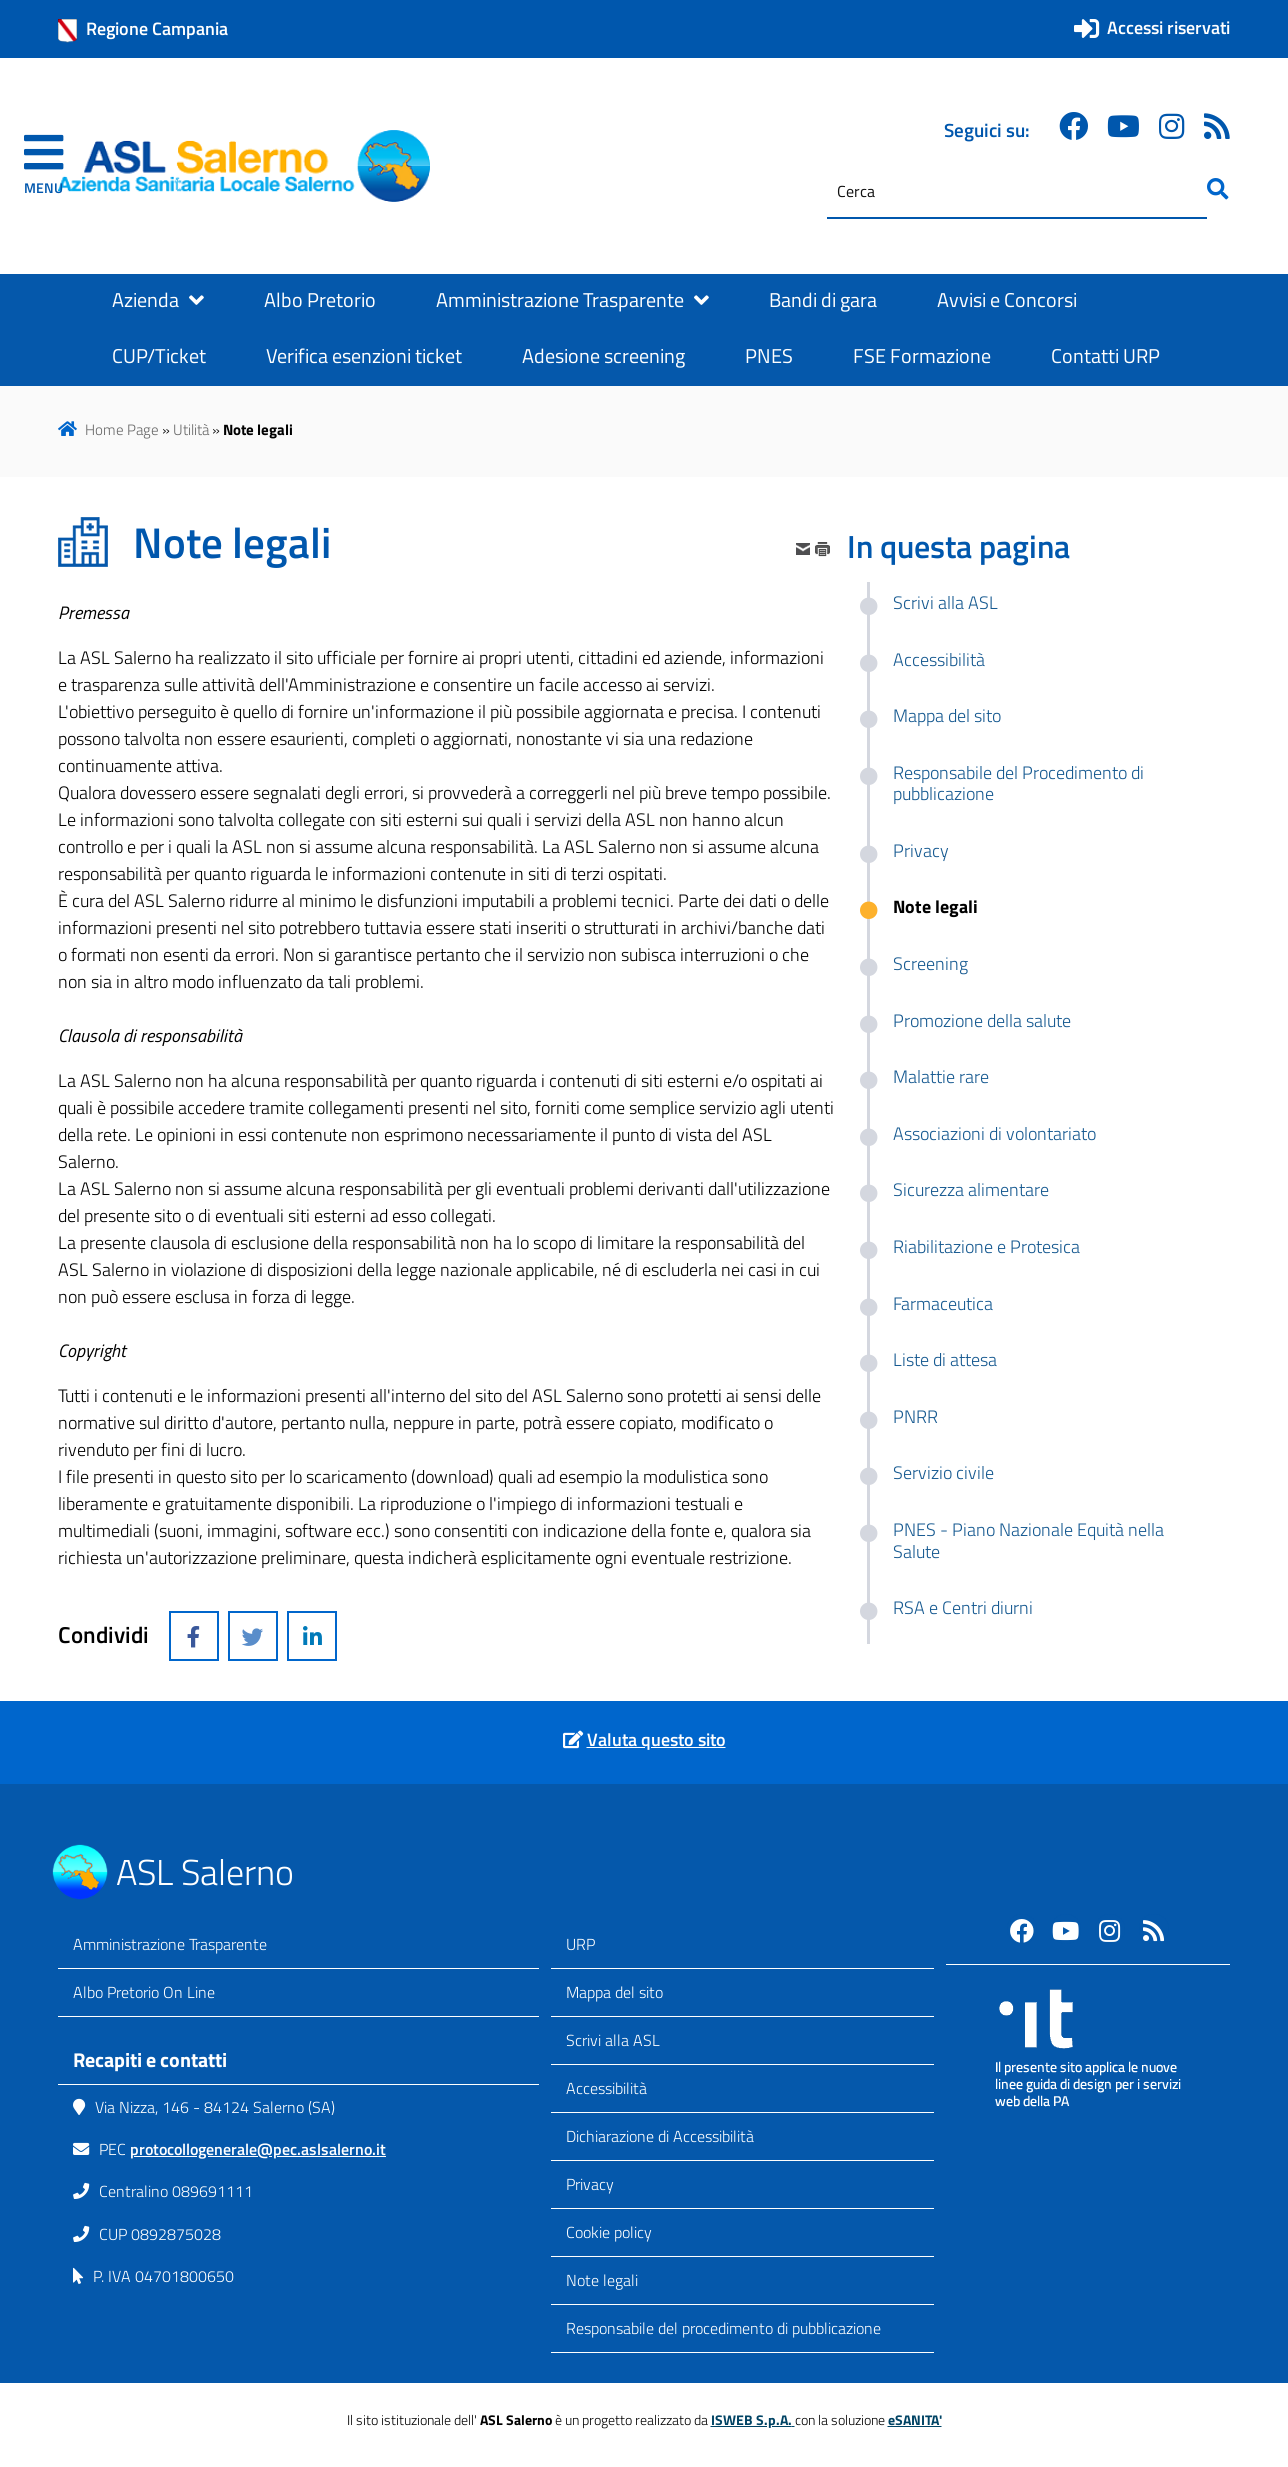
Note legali (602, 2280)
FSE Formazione (922, 356)
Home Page (122, 429)
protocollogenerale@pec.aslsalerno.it (258, 2149)
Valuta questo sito (656, 1739)
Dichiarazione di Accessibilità (660, 2136)
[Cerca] (1017, 191)
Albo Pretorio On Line (144, 1992)
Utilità (191, 429)
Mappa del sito (614, 1992)
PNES (769, 356)
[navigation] (43, 166)
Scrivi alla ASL (613, 2040)
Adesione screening (603, 356)
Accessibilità (606, 2088)
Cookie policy (609, 2232)
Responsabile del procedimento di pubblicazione (723, 2328)
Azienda (158, 300)
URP (580, 1944)
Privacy (590, 2184)
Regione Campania (143, 29)
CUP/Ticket (159, 356)
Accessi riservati (1168, 27)
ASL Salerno (205, 1871)
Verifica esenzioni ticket (364, 356)
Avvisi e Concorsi (1007, 300)
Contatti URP (1105, 356)
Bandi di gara (823, 300)
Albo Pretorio (320, 300)
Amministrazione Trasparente (572, 300)
